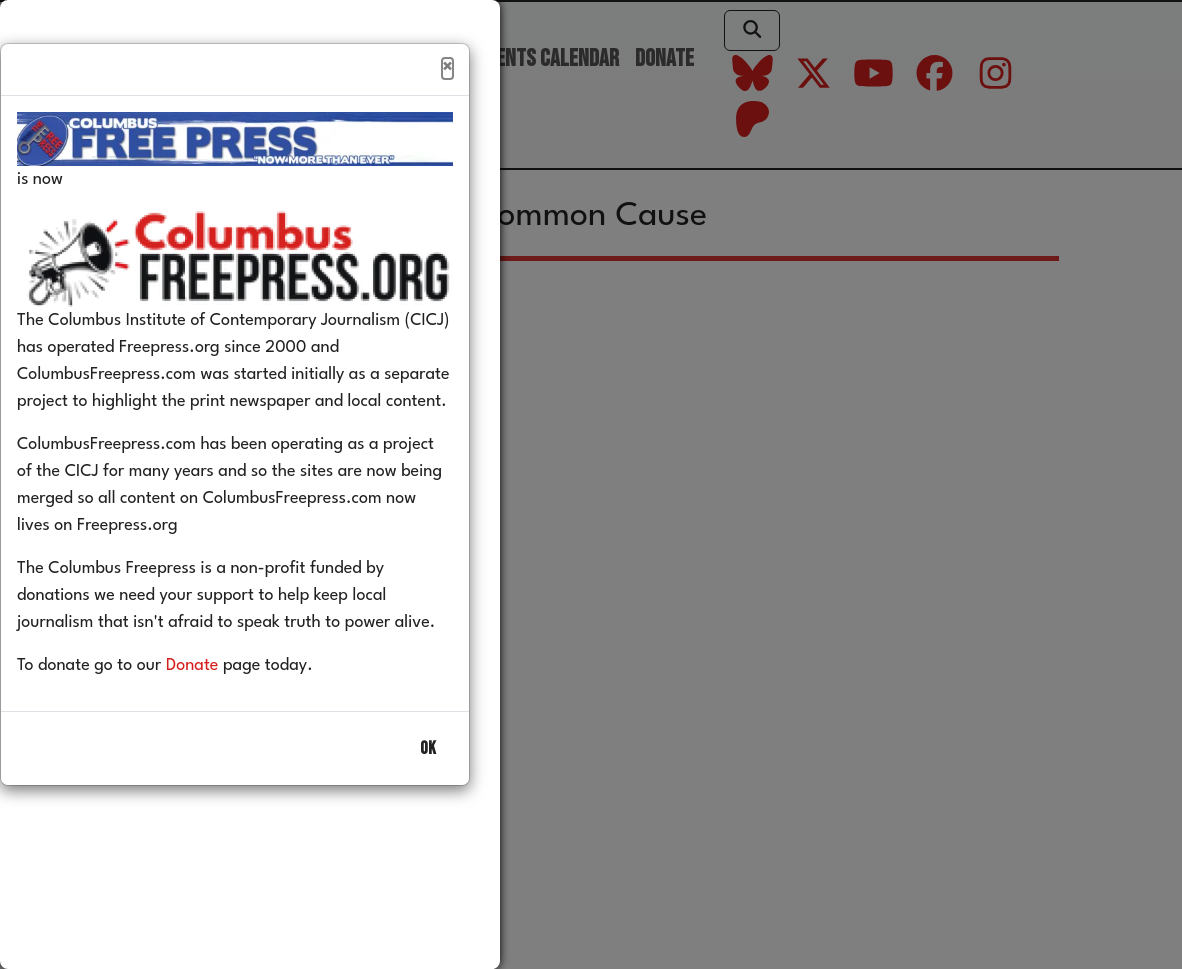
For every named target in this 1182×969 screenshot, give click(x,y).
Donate (222, 708)
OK (428, 791)
